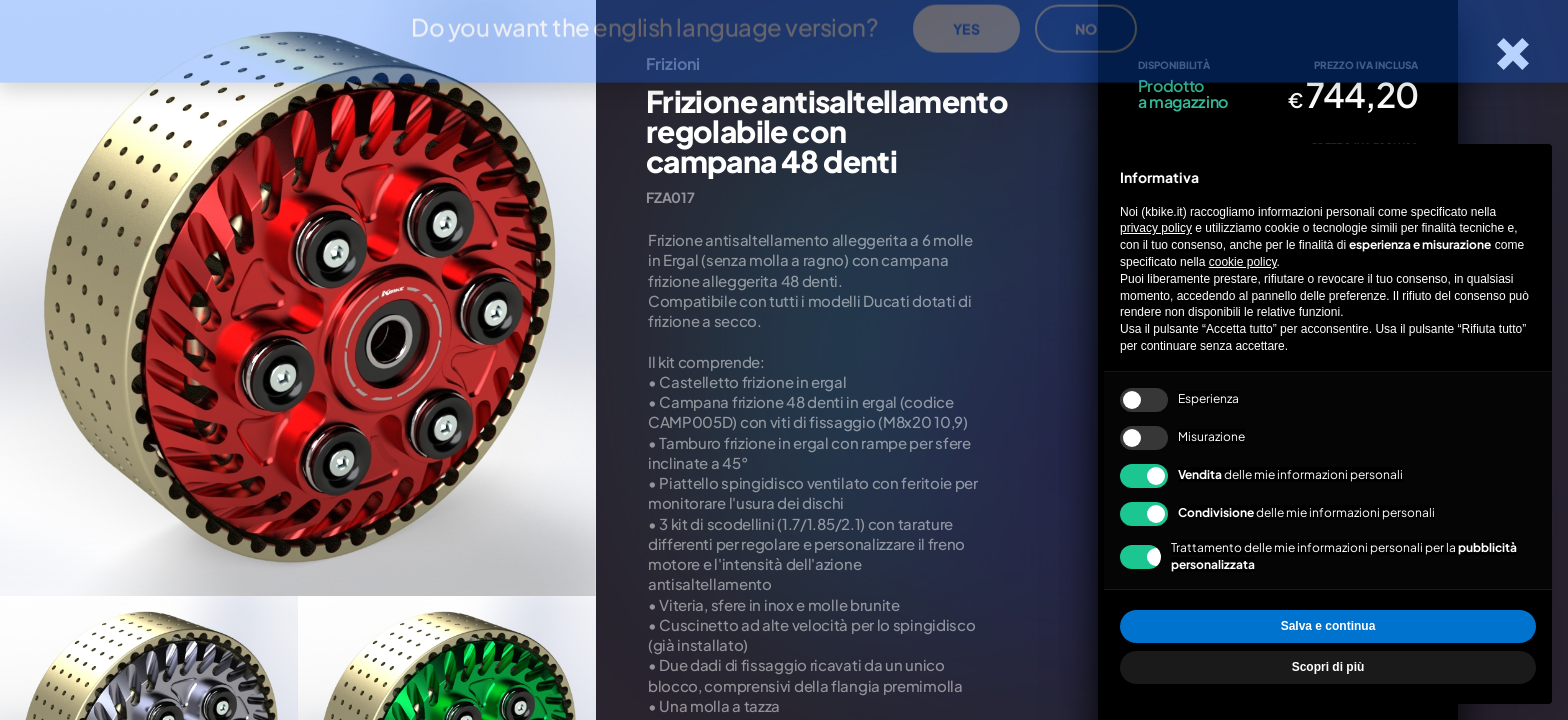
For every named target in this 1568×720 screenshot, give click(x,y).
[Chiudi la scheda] (1513, 54)
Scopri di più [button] (1328, 667)
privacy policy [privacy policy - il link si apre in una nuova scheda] (1156, 228)
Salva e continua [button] (1328, 626)
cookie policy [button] (1243, 262)
